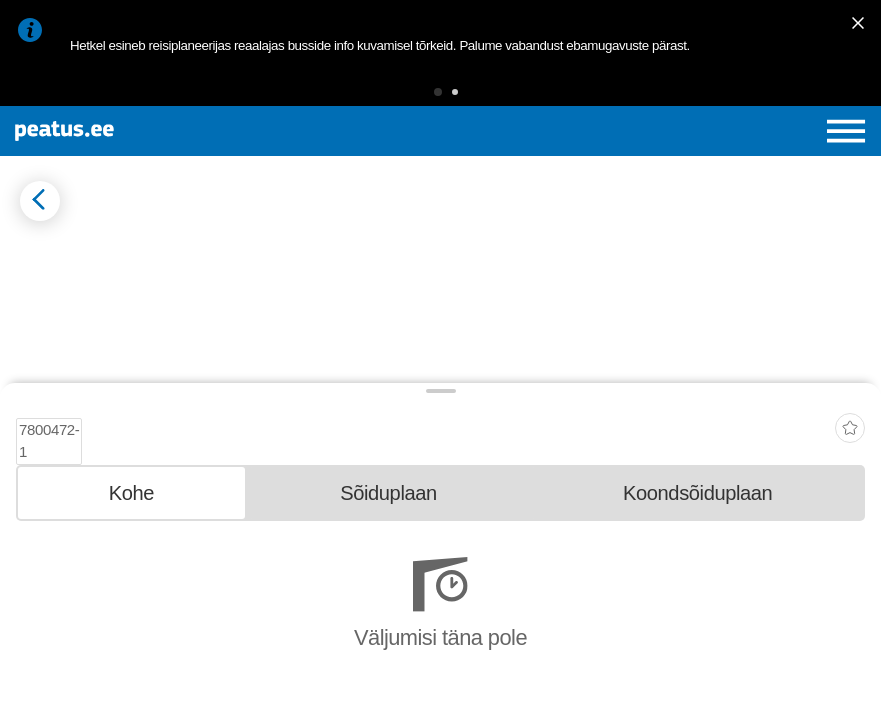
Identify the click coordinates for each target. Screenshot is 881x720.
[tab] (131, 606)
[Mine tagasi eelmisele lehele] (40, 201)
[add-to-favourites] (850, 536)
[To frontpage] (157, 131)
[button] (438, 92)
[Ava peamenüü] (846, 131)
